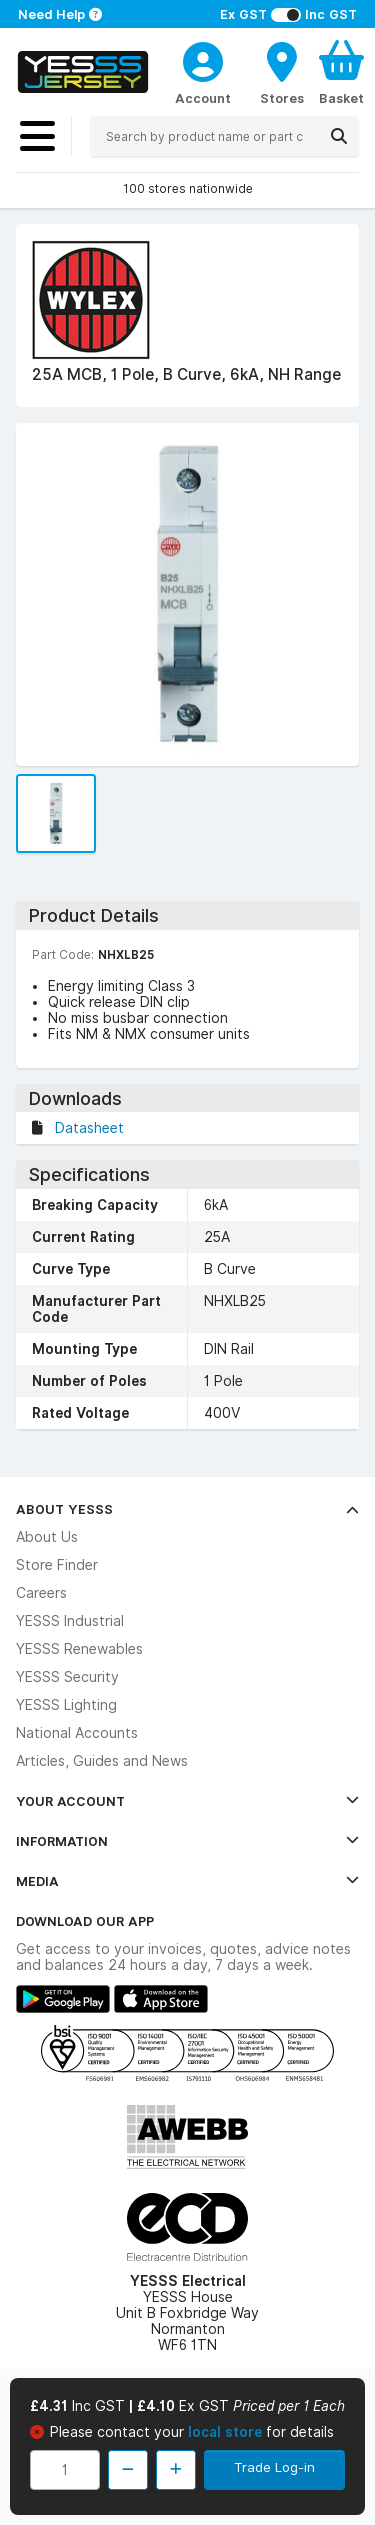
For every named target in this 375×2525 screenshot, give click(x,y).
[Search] (339, 136)
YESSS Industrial (70, 1621)
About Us (47, 1537)
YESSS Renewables (79, 1649)
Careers (41, 1593)
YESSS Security (67, 1677)
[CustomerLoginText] (203, 59)
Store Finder (57, 1565)
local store (227, 2432)
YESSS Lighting (66, 1705)
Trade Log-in (274, 2467)
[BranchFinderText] (282, 72)
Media (187, 1881)
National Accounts (77, 1733)
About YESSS (187, 1509)
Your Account (187, 1801)
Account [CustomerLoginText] (203, 98)
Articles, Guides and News (102, 1761)
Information (187, 1841)
